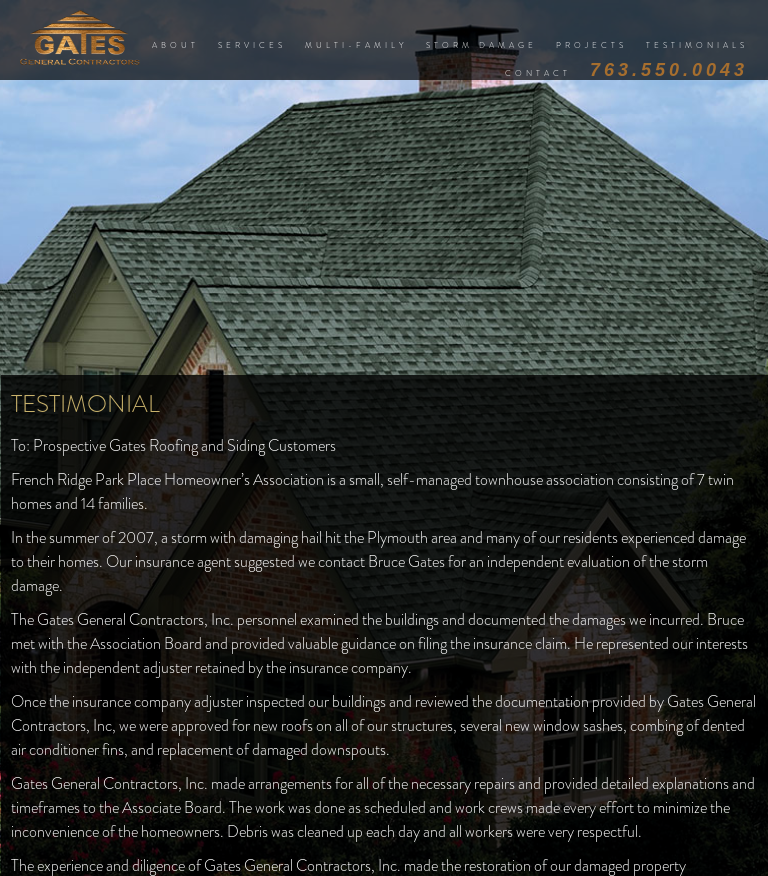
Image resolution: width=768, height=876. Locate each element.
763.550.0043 (669, 70)
